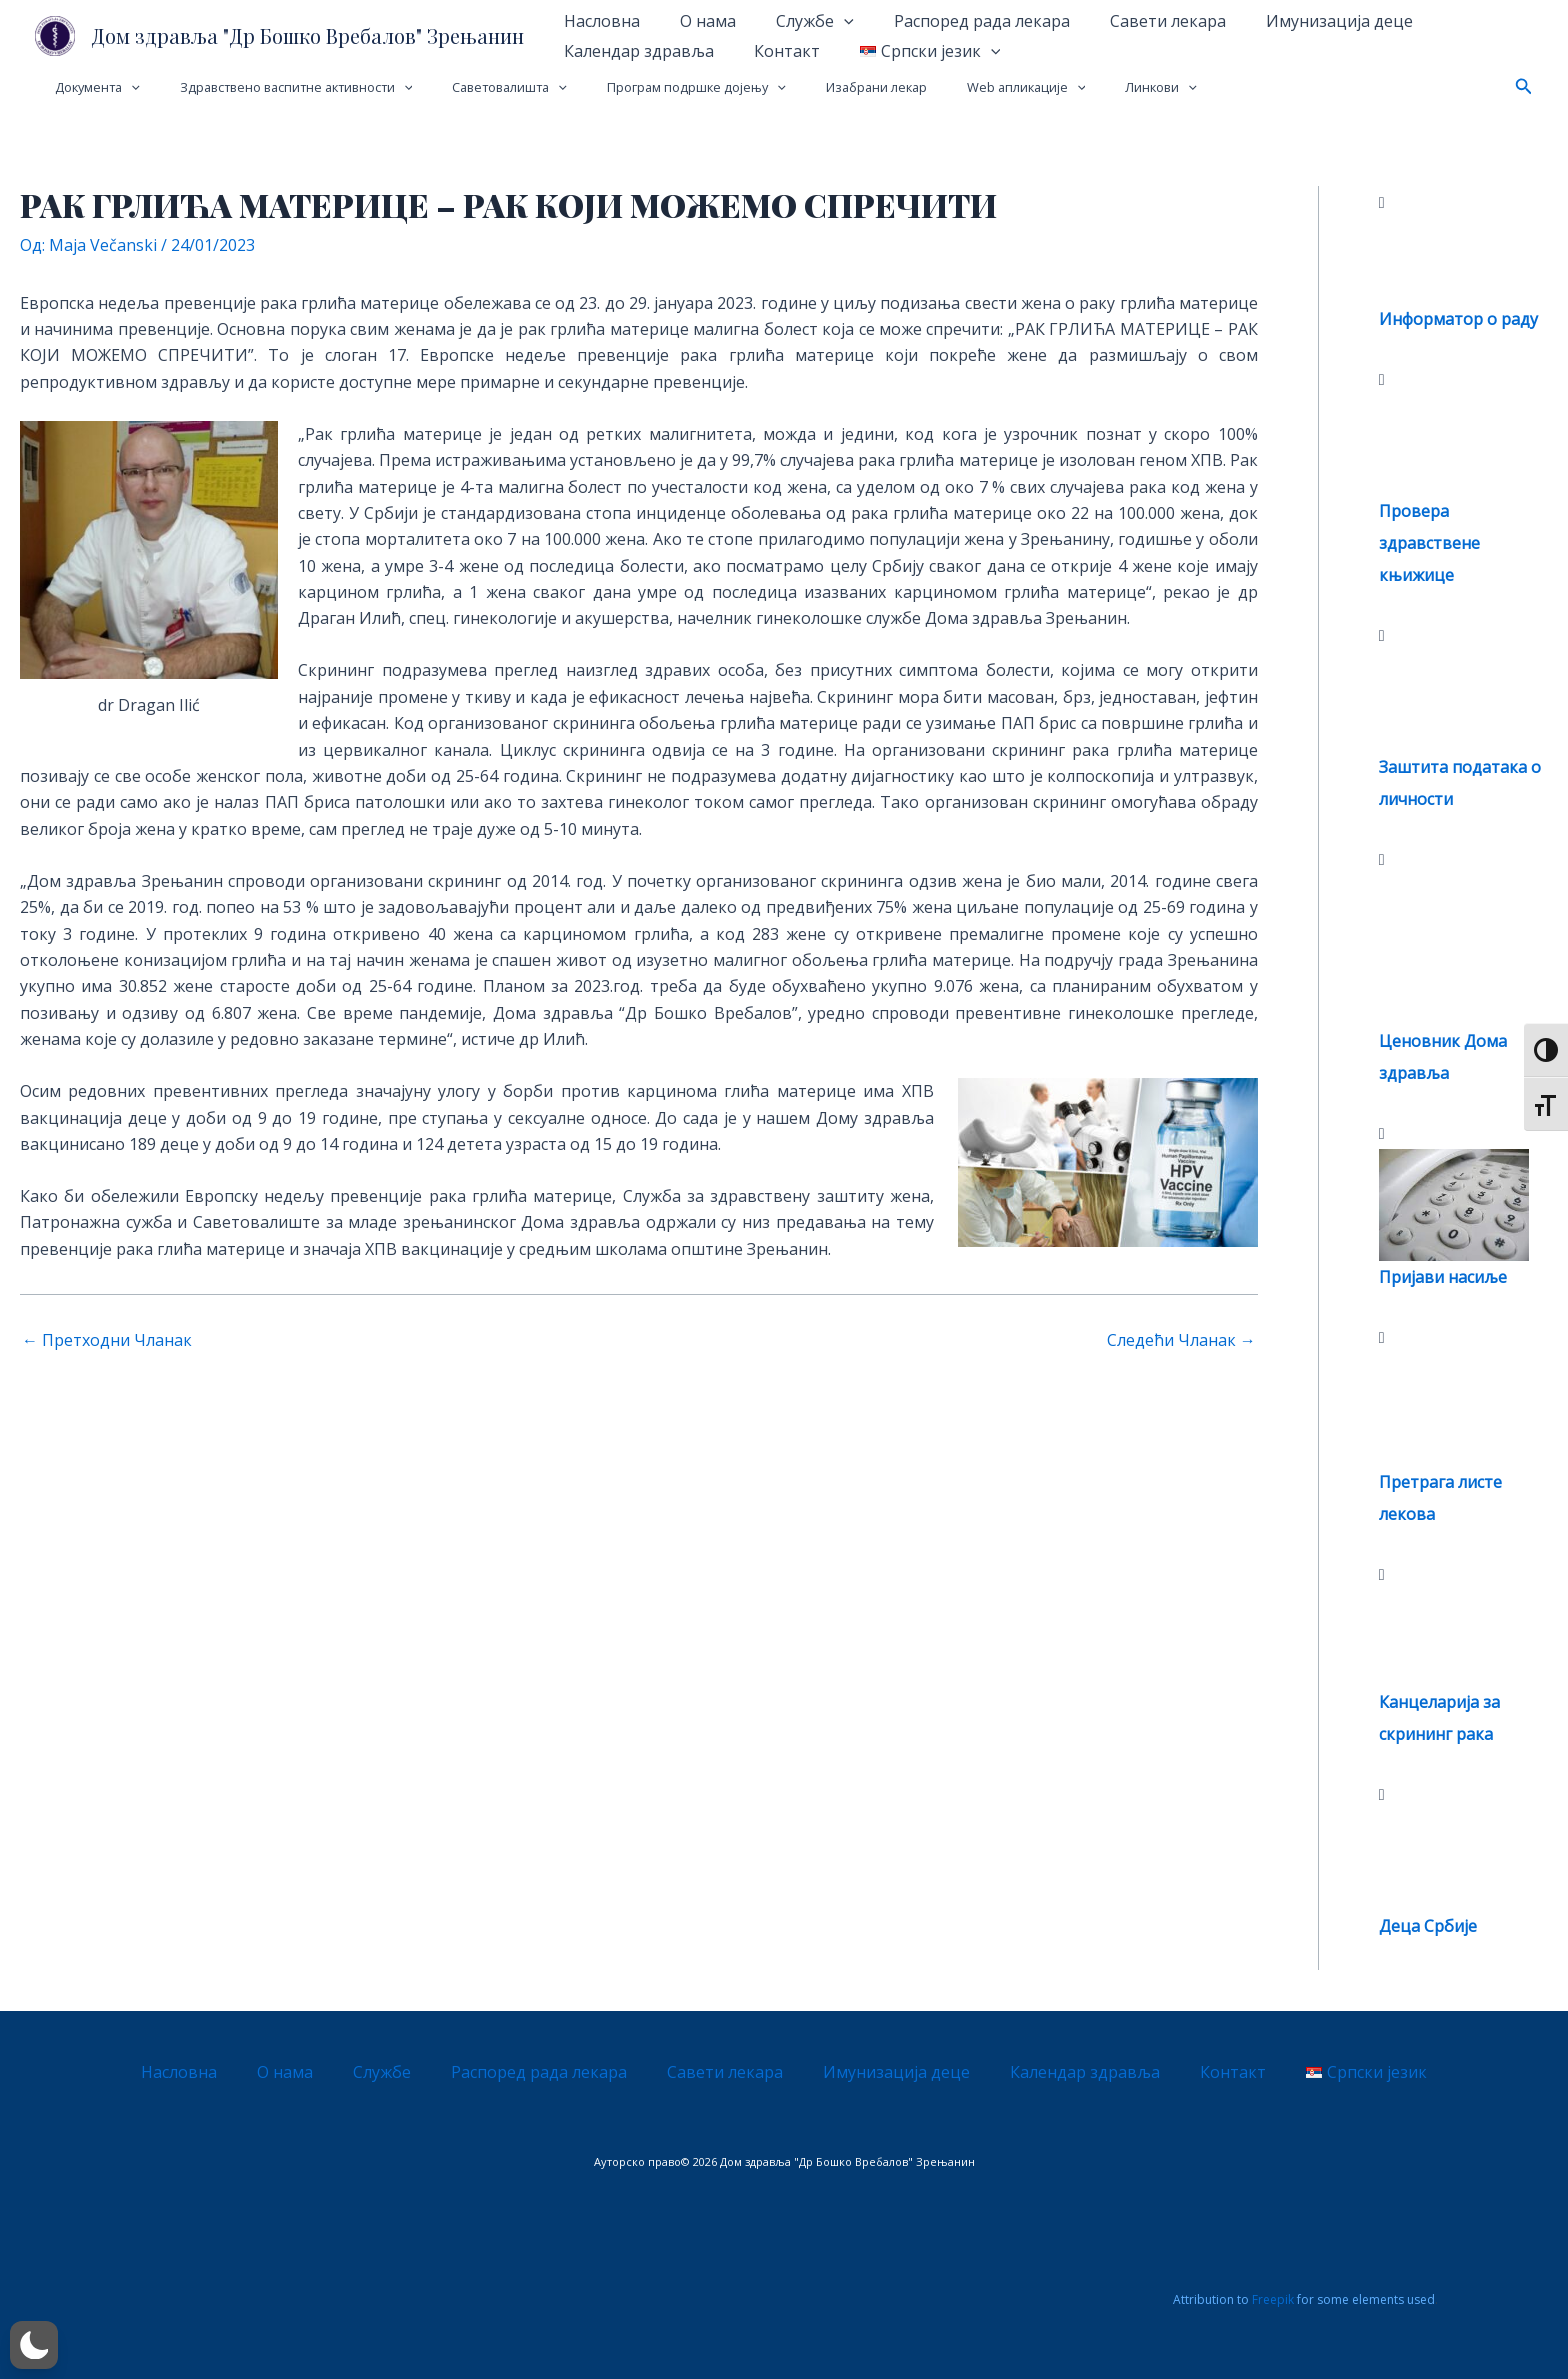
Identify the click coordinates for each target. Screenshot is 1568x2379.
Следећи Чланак (1181, 1340)
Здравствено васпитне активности (274, 87)
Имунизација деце (1295, 21)
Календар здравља (635, 51)
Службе (795, 21)
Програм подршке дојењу (646, 87)
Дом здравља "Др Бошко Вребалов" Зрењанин (307, 35)
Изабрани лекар (811, 87)
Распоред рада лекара (954, 21)
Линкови (1068, 87)
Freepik (1273, 2299)
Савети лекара (1132, 21)
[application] (824, 21)
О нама (696, 21)
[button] (1524, 87)
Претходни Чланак (107, 1340)
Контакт (775, 51)
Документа (90, 87)
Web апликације (946, 87)
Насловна (598, 21)
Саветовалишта (473, 87)
